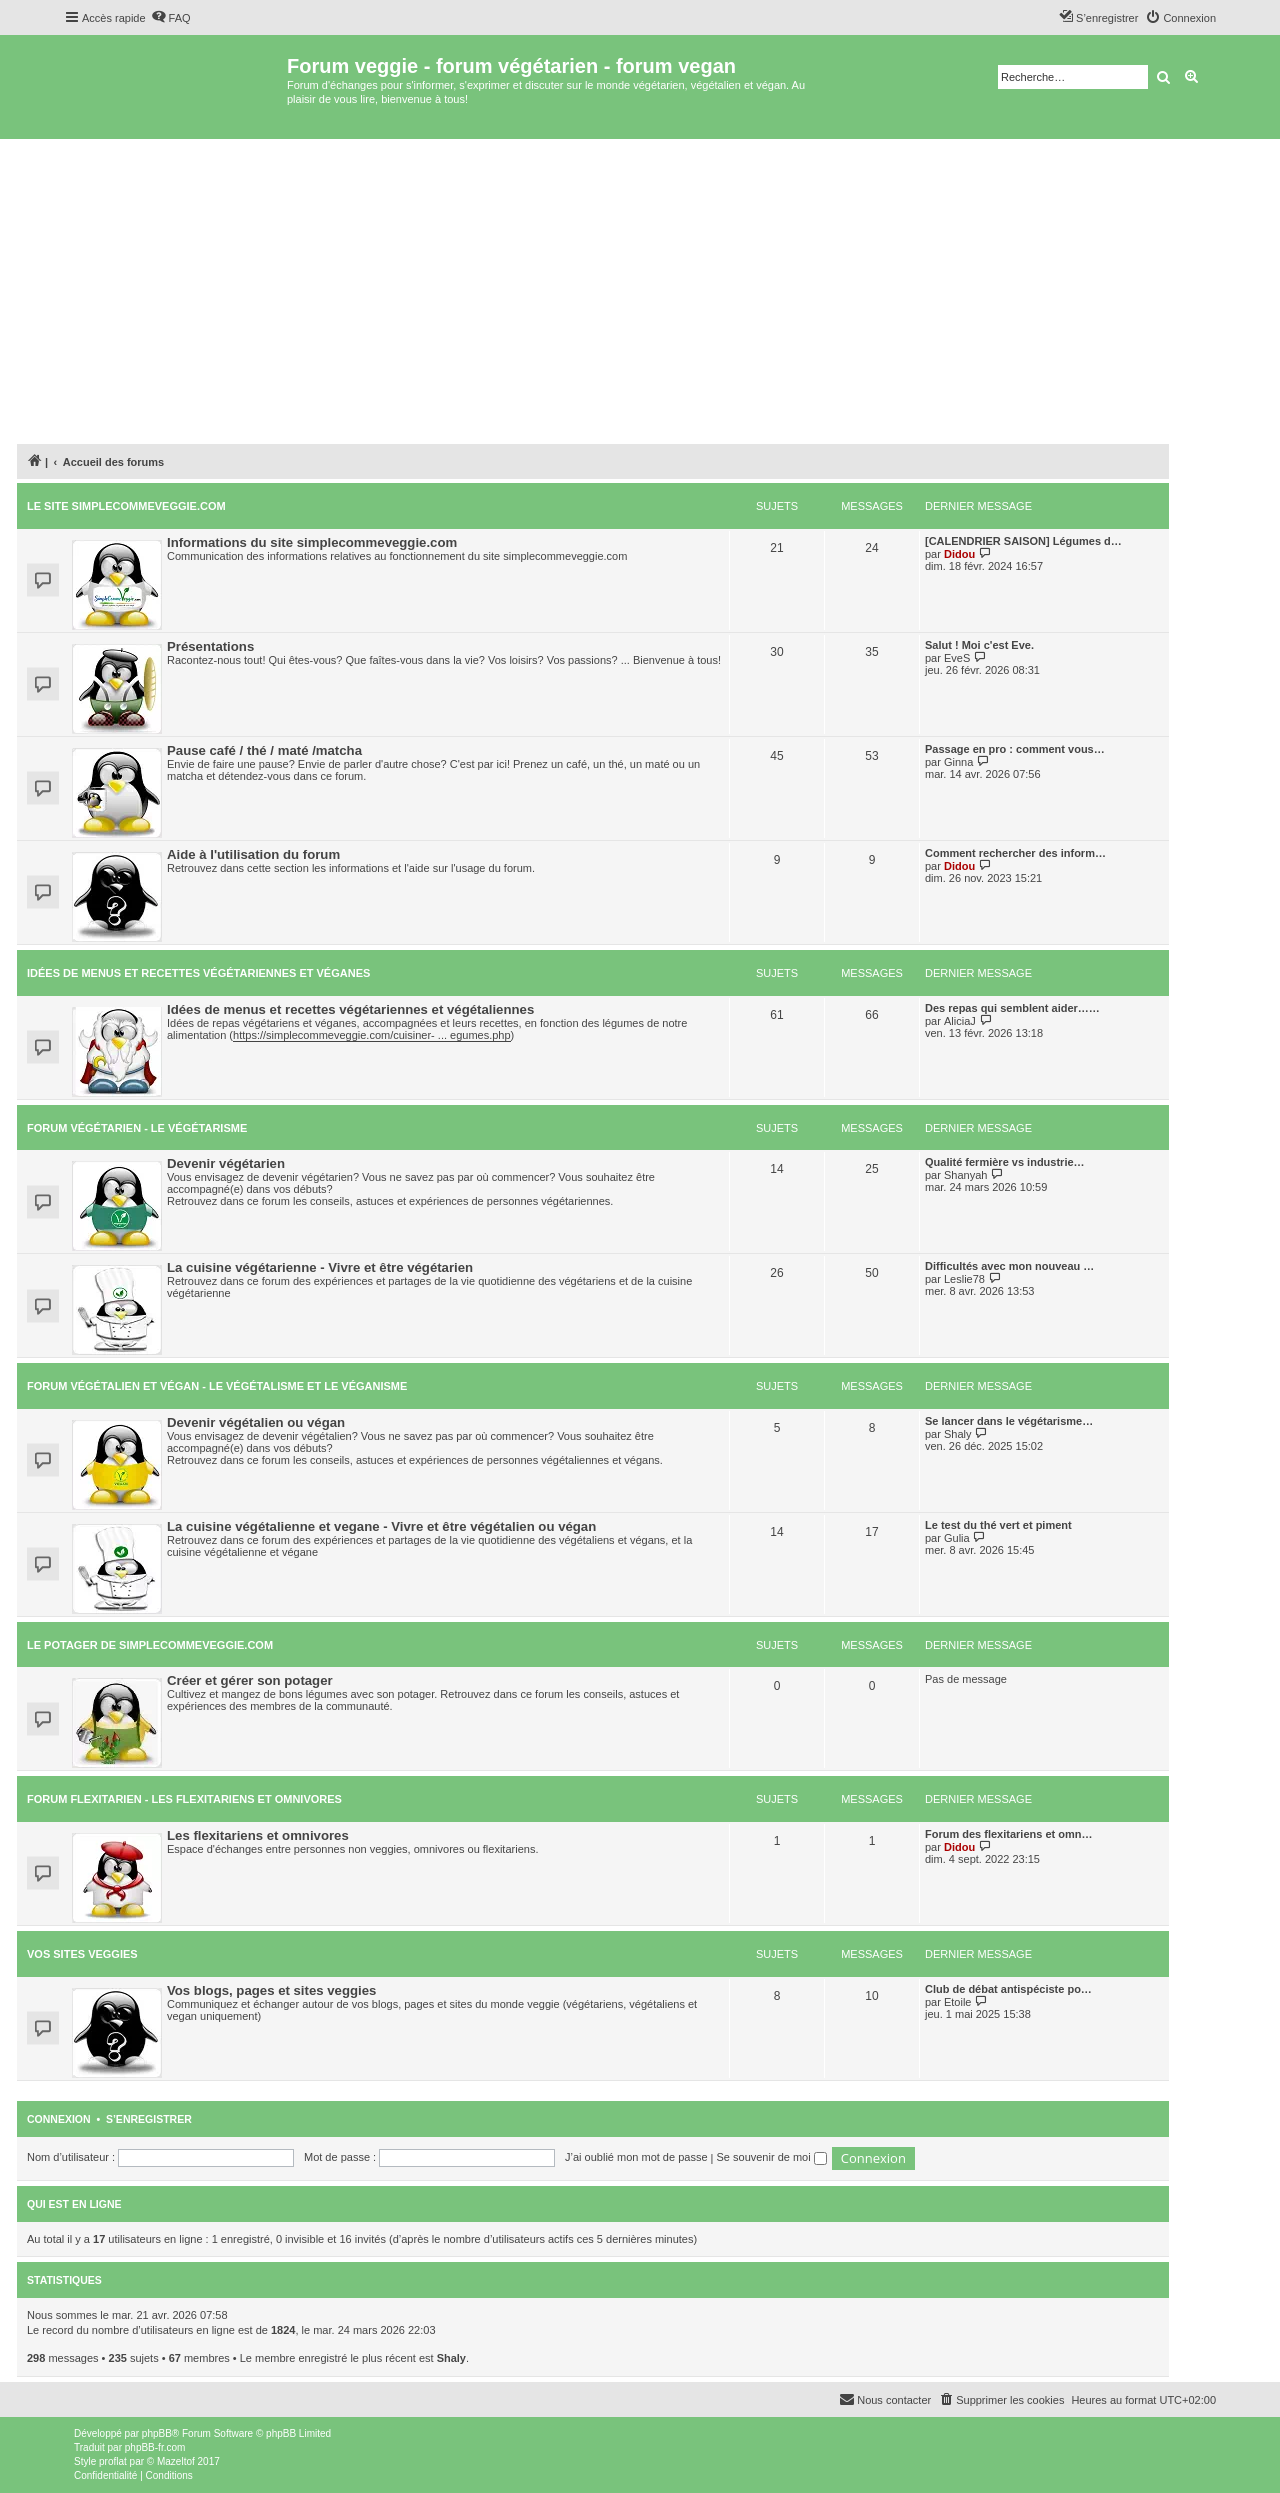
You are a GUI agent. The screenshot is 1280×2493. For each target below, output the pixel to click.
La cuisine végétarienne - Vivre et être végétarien (320, 1267)
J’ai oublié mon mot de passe (636, 2157)
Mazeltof (176, 2461)
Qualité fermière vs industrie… (1005, 1162)
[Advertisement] (640, 289)
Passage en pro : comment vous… (1015, 749)
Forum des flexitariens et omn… (1008, 1834)
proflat (113, 2461)
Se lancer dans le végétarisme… (1009, 1421)
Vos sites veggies (82, 1954)
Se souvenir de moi (772, 2157)
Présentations (210, 646)
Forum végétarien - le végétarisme (137, 1128)
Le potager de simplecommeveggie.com (150, 1645)
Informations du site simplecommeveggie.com (312, 542)
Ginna (958, 762)
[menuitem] (171, 18)
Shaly (958, 1434)
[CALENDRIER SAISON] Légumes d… (1023, 541)
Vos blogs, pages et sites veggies (271, 1990)
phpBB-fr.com (155, 2447)
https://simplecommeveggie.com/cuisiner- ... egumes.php (372, 1035)
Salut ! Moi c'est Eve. (979, 645)
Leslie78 (964, 1279)
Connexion (59, 2119)
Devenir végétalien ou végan (256, 1422)
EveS (957, 658)
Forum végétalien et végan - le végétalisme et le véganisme (217, 1386)
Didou (959, 554)
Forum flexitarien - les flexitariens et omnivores (184, 1799)
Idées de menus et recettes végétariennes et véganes (198, 973)
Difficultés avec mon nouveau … (1009, 1266)
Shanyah (965, 1175)
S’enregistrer (149, 2119)
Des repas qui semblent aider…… (1012, 1008)
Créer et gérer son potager (250, 1680)
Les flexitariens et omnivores (258, 1835)
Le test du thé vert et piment (998, 1525)
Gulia (957, 1538)
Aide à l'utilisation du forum (253, 854)
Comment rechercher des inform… (1015, 853)
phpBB (157, 2433)
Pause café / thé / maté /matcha (264, 750)
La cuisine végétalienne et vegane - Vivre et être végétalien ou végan (381, 1526)
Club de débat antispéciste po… (1008, 1989)
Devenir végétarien (226, 1163)
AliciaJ (960, 1021)
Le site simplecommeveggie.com (126, 506)
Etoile (958, 2002)
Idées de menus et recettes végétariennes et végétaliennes (350, 1009)
